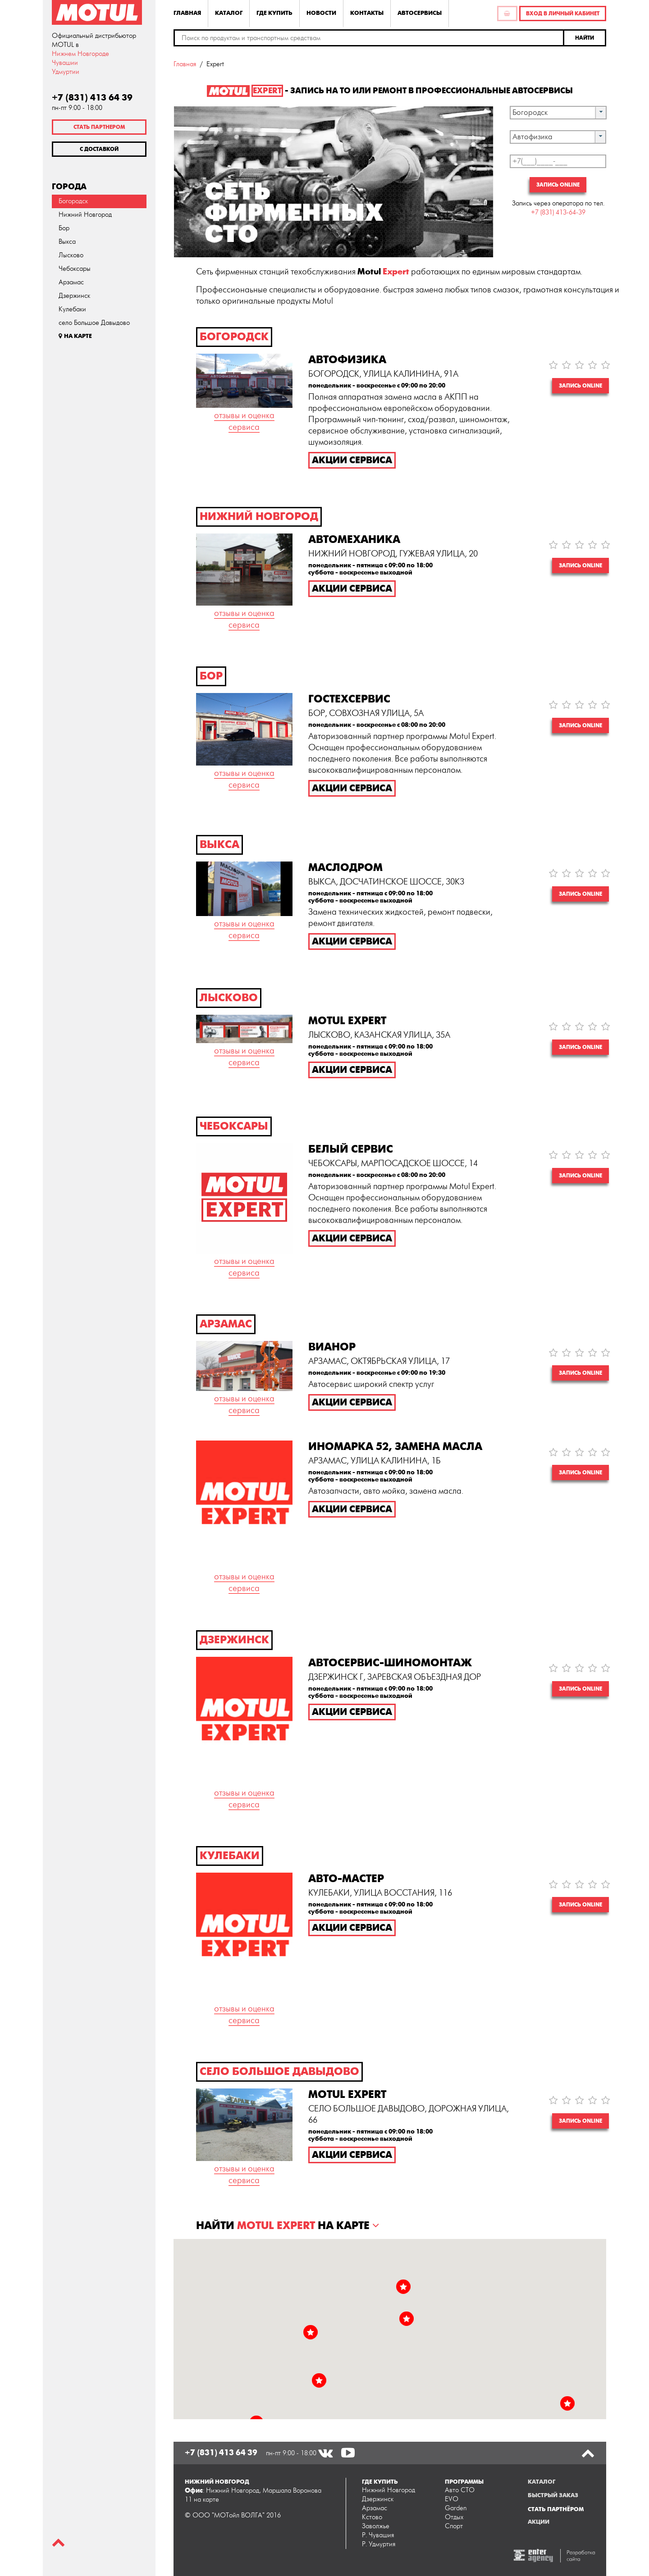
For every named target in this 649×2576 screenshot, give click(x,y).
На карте (75, 336)
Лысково (71, 255)
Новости (321, 13)
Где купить (274, 13)
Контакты (367, 13)
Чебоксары (75, 269)
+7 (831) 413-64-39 (558, 212)
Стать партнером (99, 127)
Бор (64, 228)
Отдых (454, 2517)
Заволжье (375, 2526)
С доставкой (99, 149)
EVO (451, 2499)
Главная (187, 13)
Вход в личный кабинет (562, 13)
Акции (538, 2522)
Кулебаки (72, 309)
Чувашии (65, 63)
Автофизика (532, 137)
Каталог (228, 13)
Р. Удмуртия (378, 2544)
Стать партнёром (556, 2509)
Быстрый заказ (553, 2495)
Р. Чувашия (378, 2535)
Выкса (67, 242)
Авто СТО (460, 2490)
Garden (456, 2508)
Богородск (73, 201)
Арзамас (71, 282)
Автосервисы (420, 13)
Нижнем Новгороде (80, 54)
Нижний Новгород (85, 215)
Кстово (372, 2517)
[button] (585, 37)
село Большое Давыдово (94, 323)
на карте (206, 2499)
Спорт (454, 2526)
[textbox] (369, 37)
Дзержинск (74, 296)
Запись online (558, 185)
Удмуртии (65, 72)
